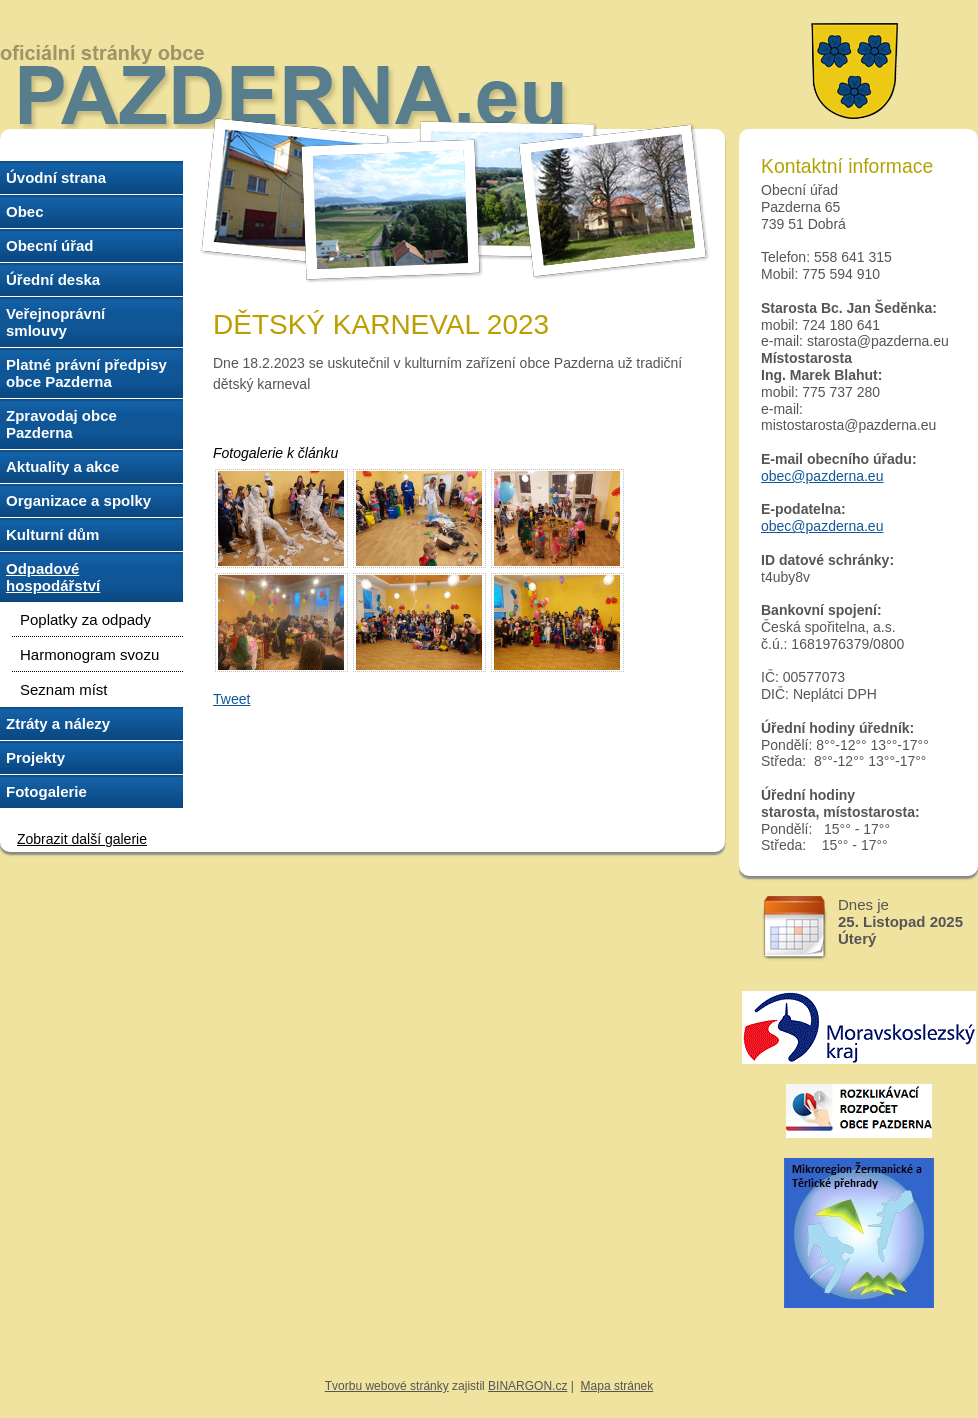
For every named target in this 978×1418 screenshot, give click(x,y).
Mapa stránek (617, 1386)
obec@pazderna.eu (822, 476)
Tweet (231, 699)
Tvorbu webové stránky (387, 1386)
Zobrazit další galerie (82, 839)
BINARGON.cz (527, 1386)
